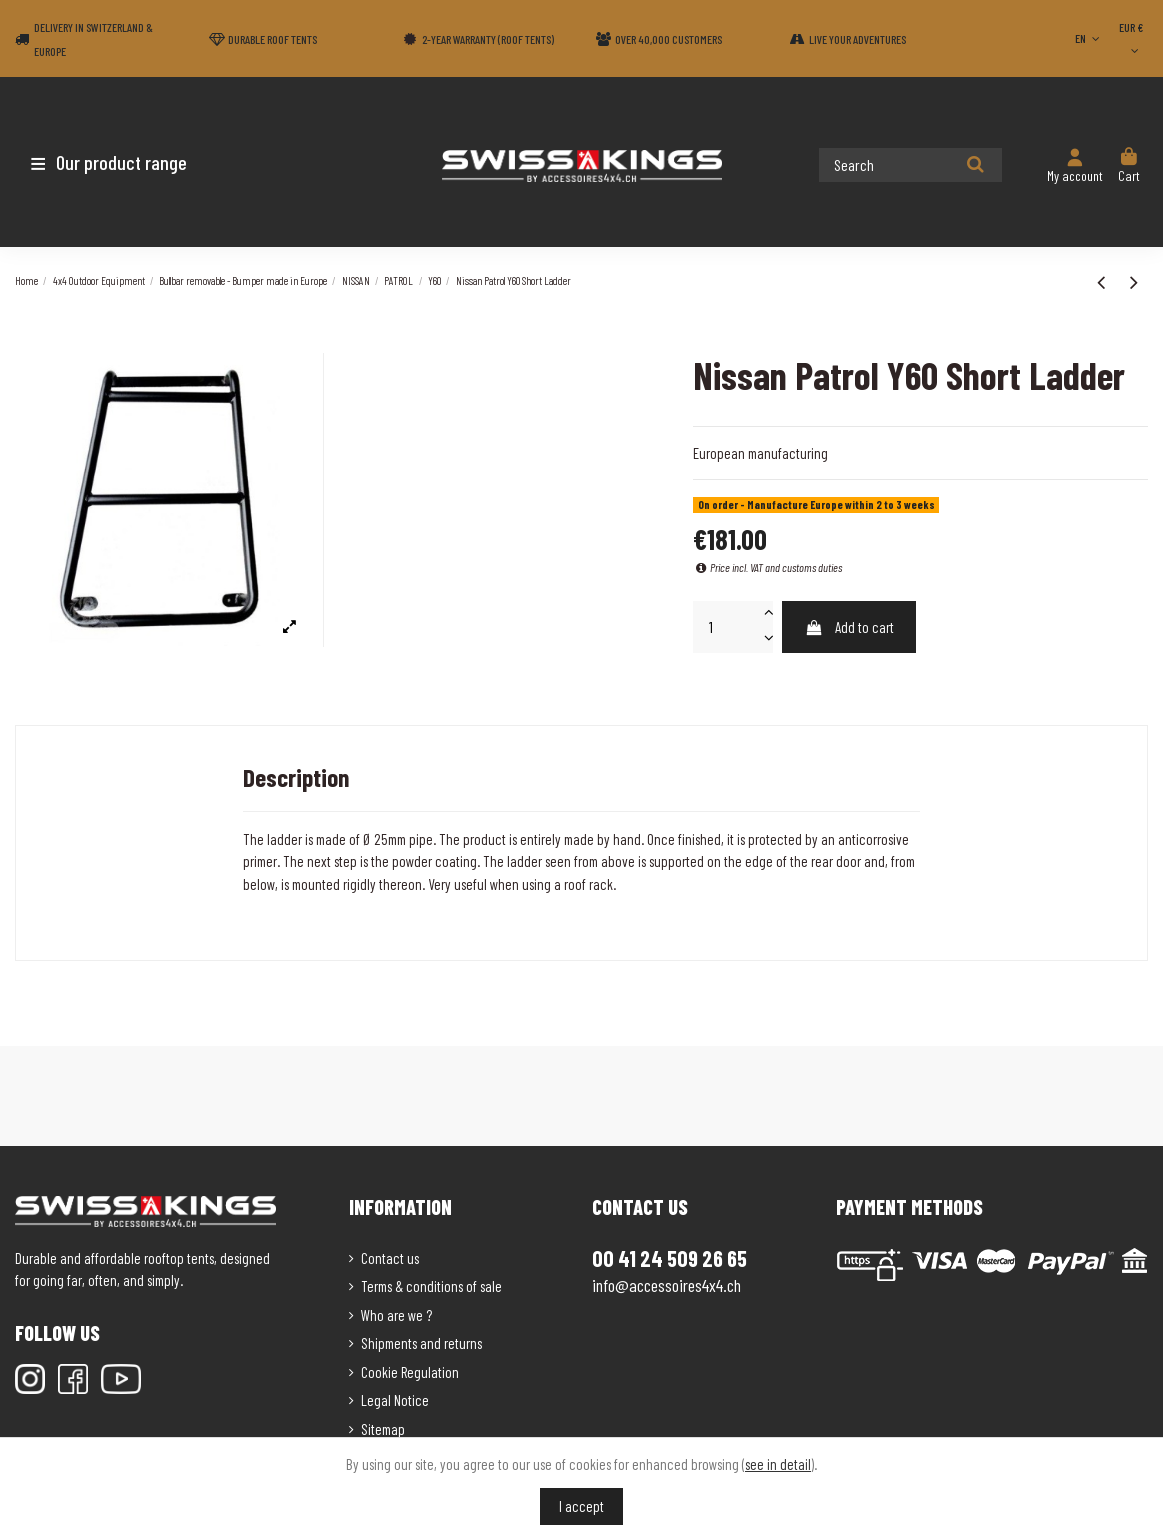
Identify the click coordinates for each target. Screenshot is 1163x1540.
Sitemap (383, 1429)
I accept (581, 1506)
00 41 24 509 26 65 (669, 1258)
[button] (132, 162)
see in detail (778, 1464)
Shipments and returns (421, 1343)
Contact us (390, 1258)
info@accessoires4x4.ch (666, 1285)
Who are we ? (396, 1315)
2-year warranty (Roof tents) (488, 39)
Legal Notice (395, 1400)
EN (1089, 38)
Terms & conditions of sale (431, 1286)
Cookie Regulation (410, 1372)
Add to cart (849, 627)
